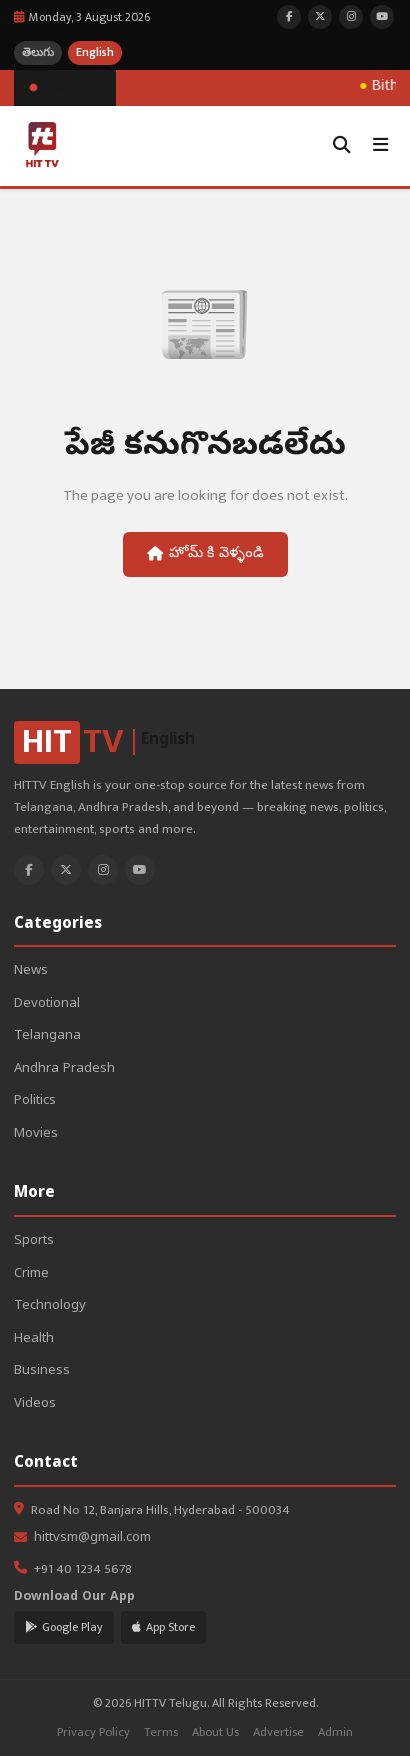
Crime (31, 1274)
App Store (163, 1627)
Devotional (47, 1004)
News (31, 971)
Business (42, 1371)
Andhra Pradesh (64, 1069)
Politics (35, 1101)
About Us (215, 1732)
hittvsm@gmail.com (92, 1538)
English (95, 52)
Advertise (278, 1732)
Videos (35, 1404)
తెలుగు (38, 52)
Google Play (64, 1627)
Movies (36, 1134)
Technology (50, 1306)
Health (34, 1339)
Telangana (47, 1036)
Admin (335, 1732)
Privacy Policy (93, 1732)
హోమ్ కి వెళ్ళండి (205, 554)
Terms (161, 1732)
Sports (34, 1241)
